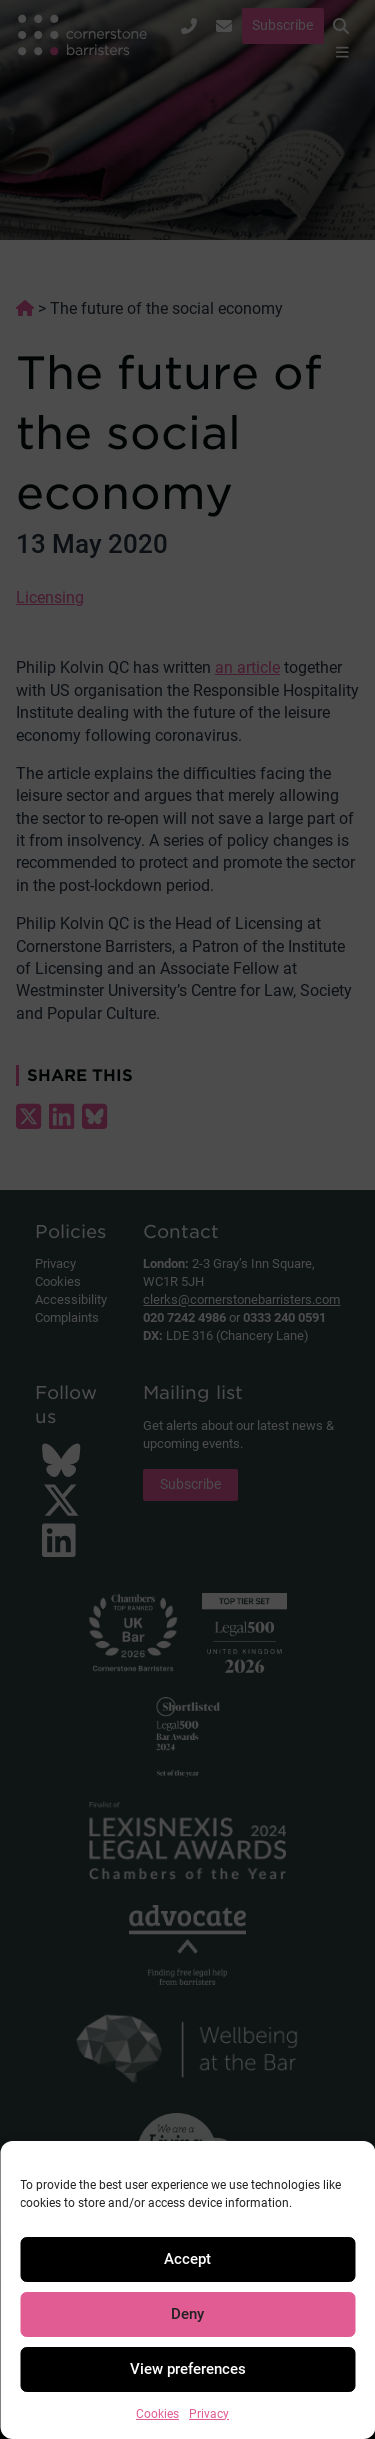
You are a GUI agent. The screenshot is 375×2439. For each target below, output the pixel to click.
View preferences (188, 2369)
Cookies (157, 2414)
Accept (187, 2259)
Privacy (209, 2414)
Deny (187, 2314)
